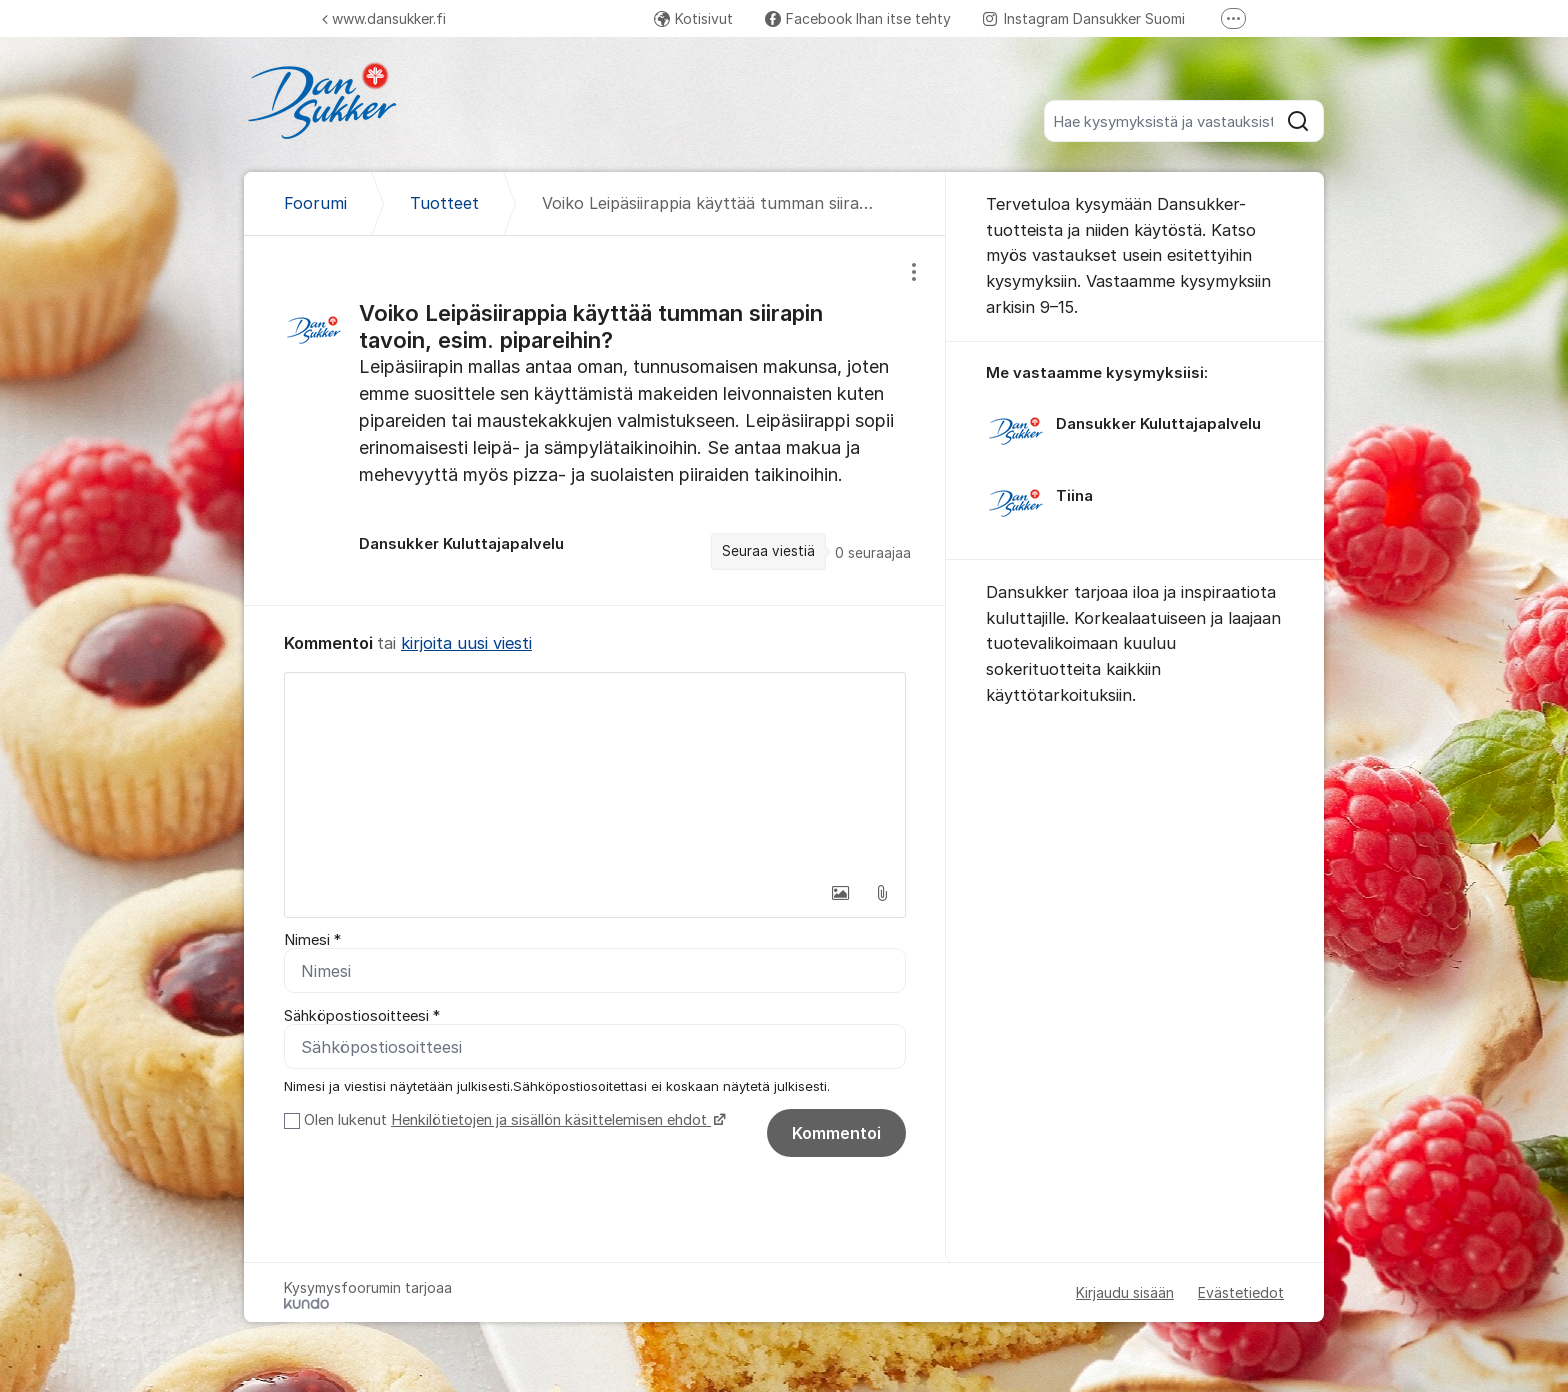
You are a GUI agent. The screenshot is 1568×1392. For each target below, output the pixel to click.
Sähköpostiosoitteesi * (362, 1016)
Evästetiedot (1241, 1292)
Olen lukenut (512, 1120)
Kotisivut (693, 18)
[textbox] (595, 773)
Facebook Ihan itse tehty (858, 18)
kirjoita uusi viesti (466, 643)
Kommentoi (836, 1133)
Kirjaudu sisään (1125, 1292)
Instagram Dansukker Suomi (1084, 18)
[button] (840, 893)
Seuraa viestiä (768, 551)
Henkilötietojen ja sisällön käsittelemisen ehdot (551, 1120)
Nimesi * (312, 940)
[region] (595, 420)
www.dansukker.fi (384, 18)
